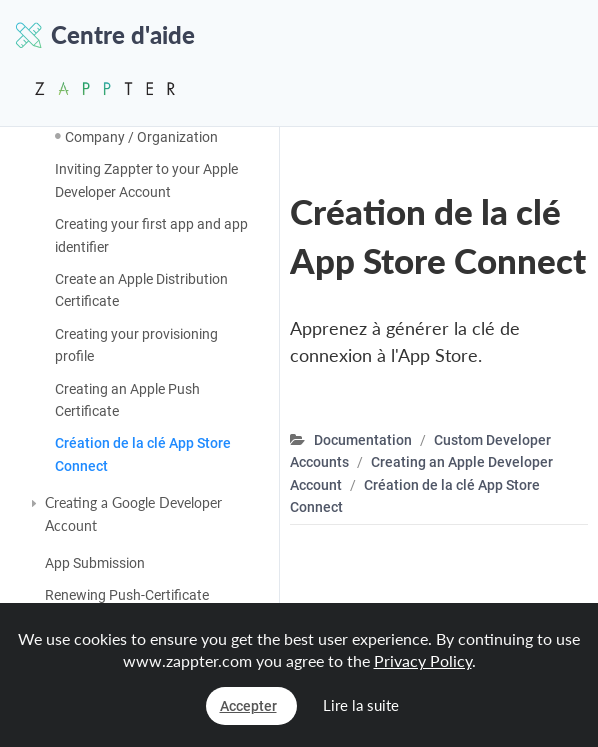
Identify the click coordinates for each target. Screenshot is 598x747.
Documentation (363, 440)
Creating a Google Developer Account (133, 513)
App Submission (95, 563)
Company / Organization (141, 137)
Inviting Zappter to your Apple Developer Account (146, 180)
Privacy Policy (423, 660)
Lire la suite (361, 705)
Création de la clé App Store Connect (143, 454)
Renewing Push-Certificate (127, 595)
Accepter (248, 706)
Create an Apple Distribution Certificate (141, 290)
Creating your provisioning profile (136, 345)
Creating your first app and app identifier (151, 235)
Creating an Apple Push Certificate (127, 400)
